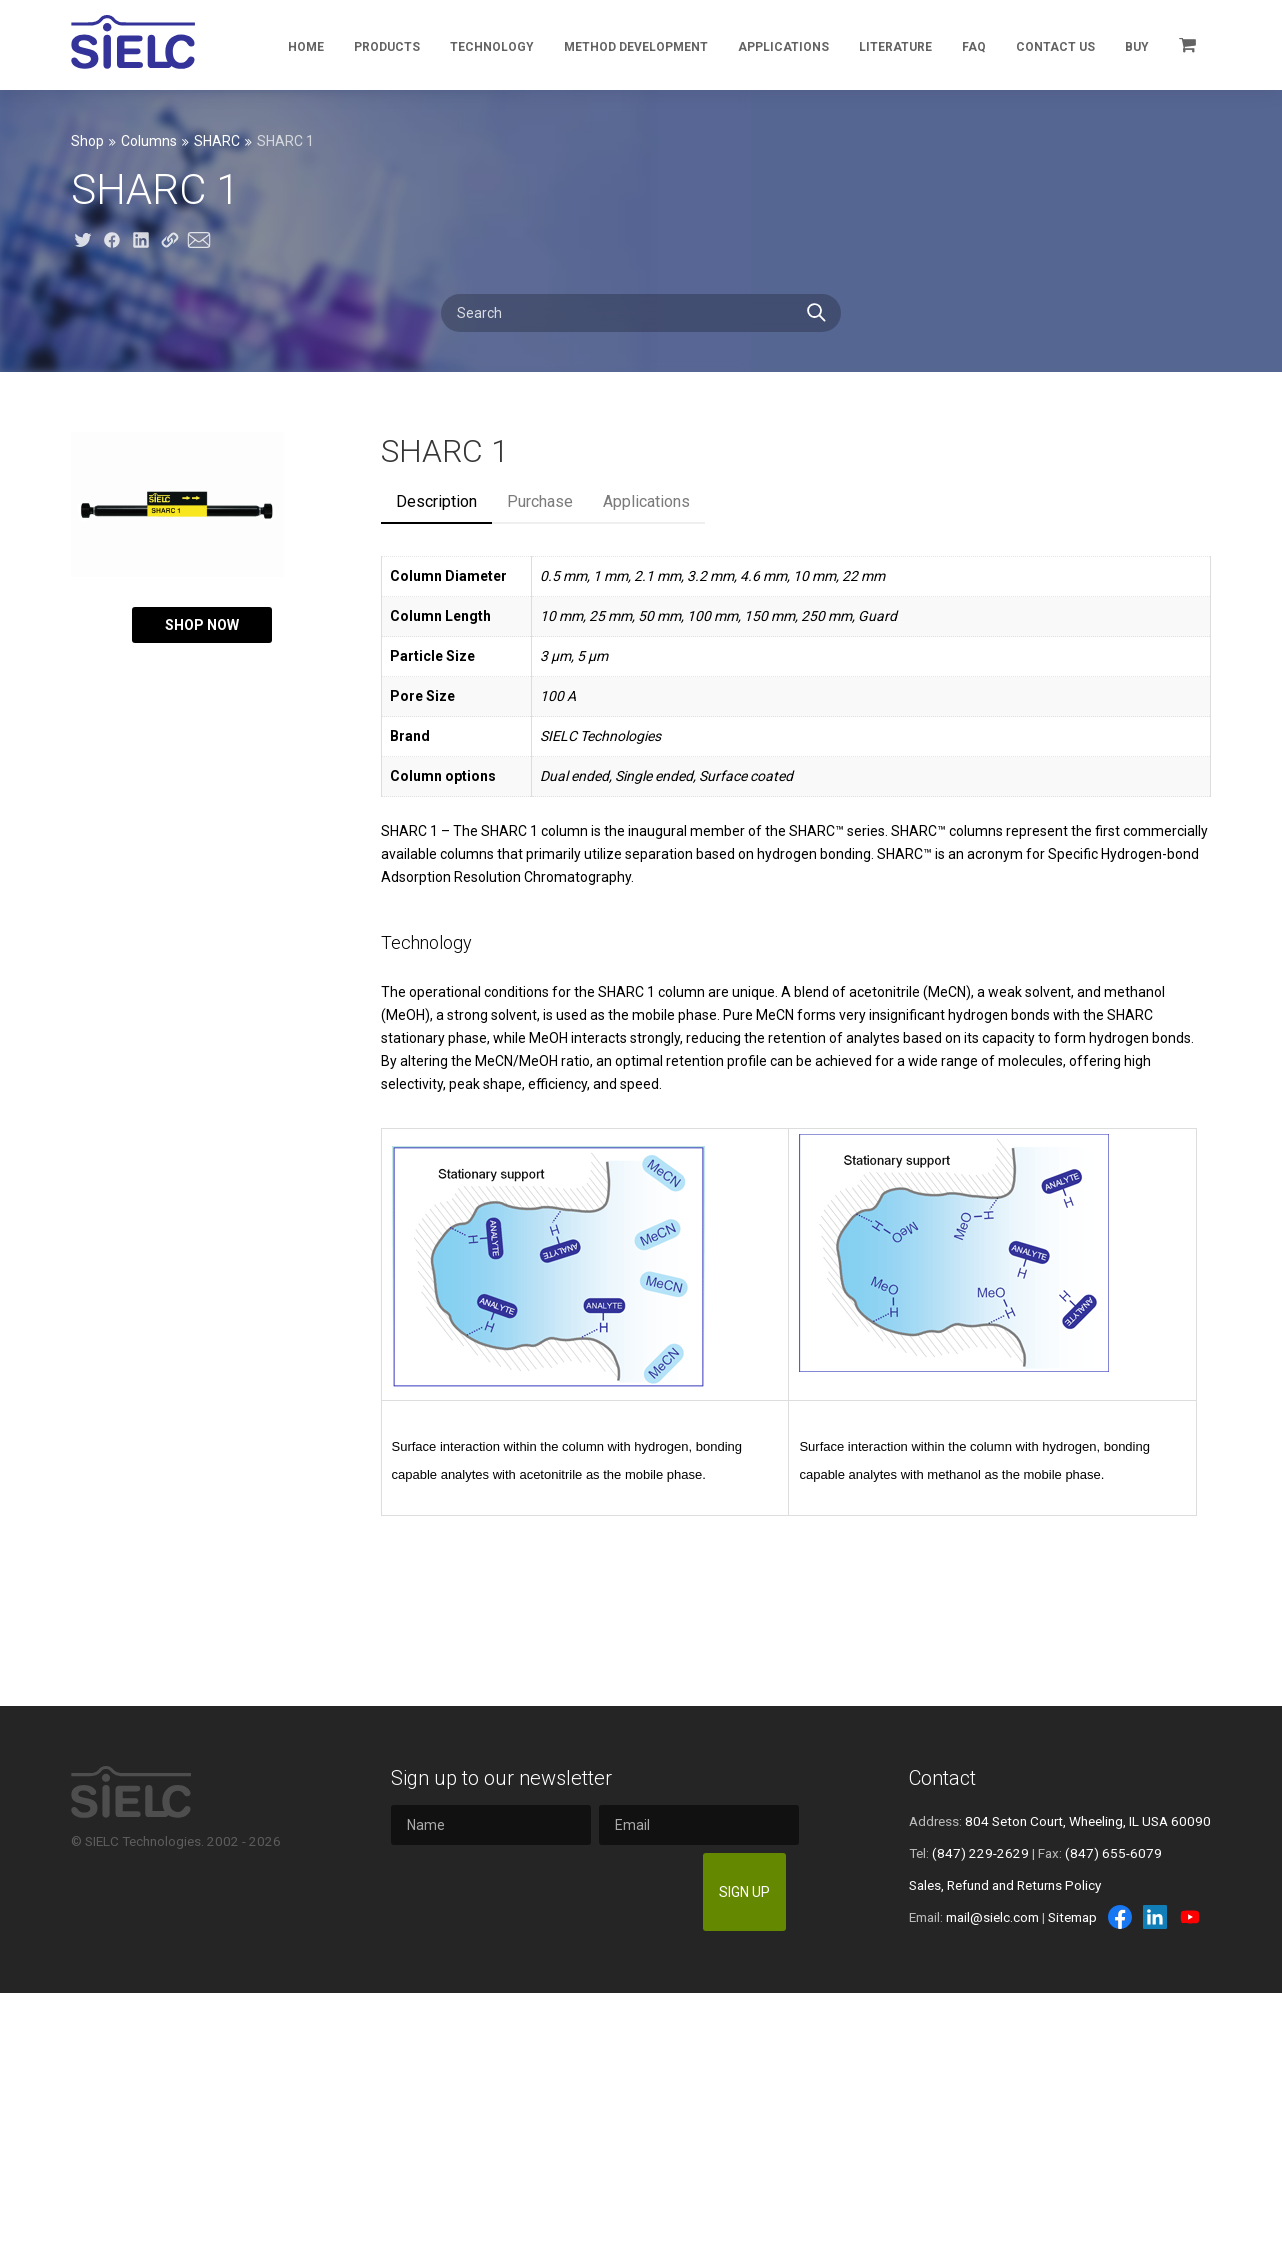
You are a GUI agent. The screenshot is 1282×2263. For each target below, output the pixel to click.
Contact (942, 1778)
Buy (1137, 47)
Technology (492, 47)
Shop (87, 141)
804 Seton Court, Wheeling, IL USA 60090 (1088, 1821)
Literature (895, 47)
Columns (149, 141)
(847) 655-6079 (1113, 1853)
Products (387, 47)
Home (306, 47)
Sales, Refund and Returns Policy (1005, 1885)
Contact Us (1055, 47)
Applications (783, 47)
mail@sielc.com (992, 1917)
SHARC (217, 141)
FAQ (974, 47)
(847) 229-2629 (980, 1853)
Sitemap (1072, 1917)
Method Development (636, 47)
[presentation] (543, 1892)
